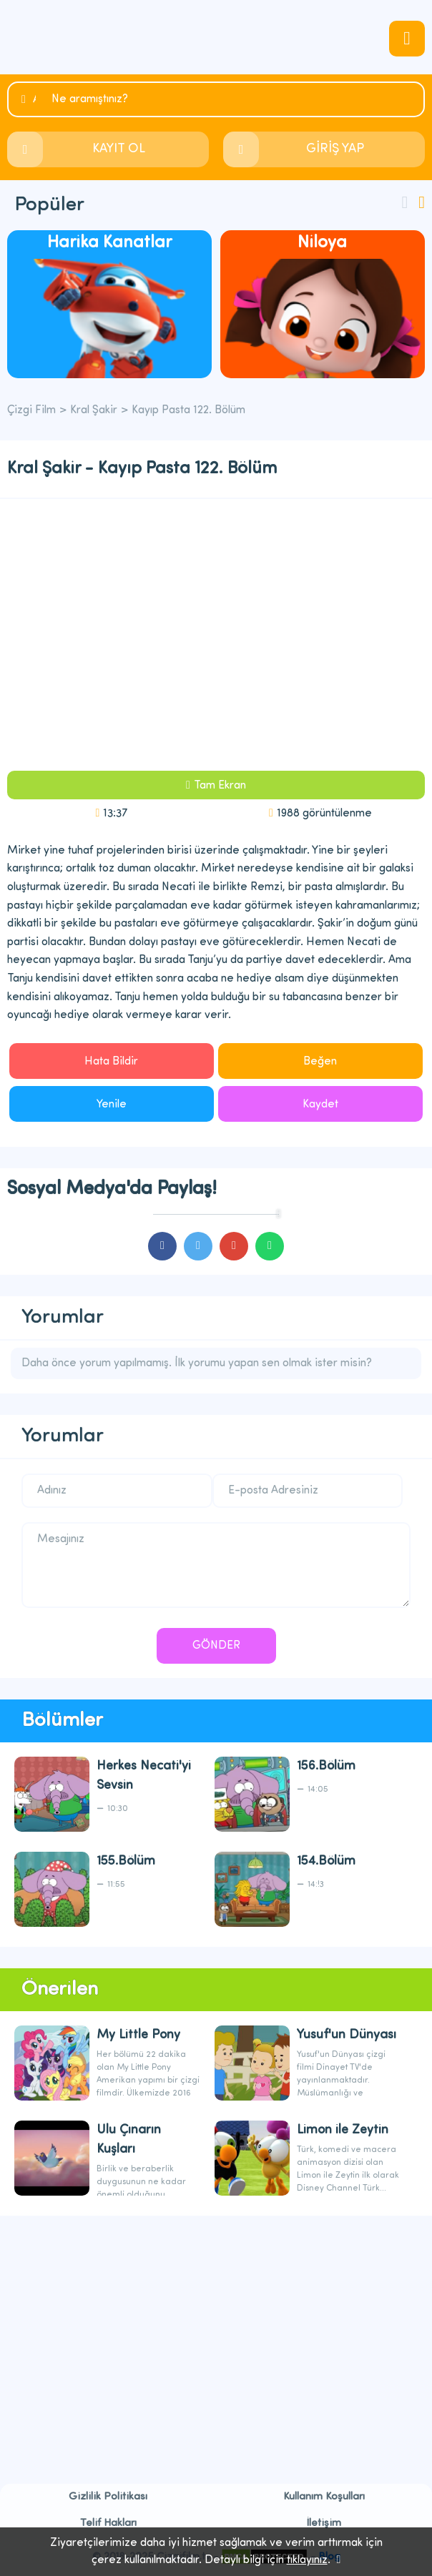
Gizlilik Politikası (108, 2497)
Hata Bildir (111, 1061)
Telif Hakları (108, 2523)
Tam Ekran (220, 785)
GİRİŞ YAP (335, 149)
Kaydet (320, 1104)
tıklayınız (307, 2560)
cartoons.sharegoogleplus (234, 1246)
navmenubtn (407, 38)
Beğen (320, 1061)
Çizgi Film (216, 37)
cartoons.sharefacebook (162, 1246)
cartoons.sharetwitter (198, 1246)
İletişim (324, 2523)
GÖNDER (216, 1646)
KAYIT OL (118, 149)
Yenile (112, 1104)
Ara (34, 100)
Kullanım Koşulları (324, 2497)
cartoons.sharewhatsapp (269, 1246)
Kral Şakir (93, 410)
